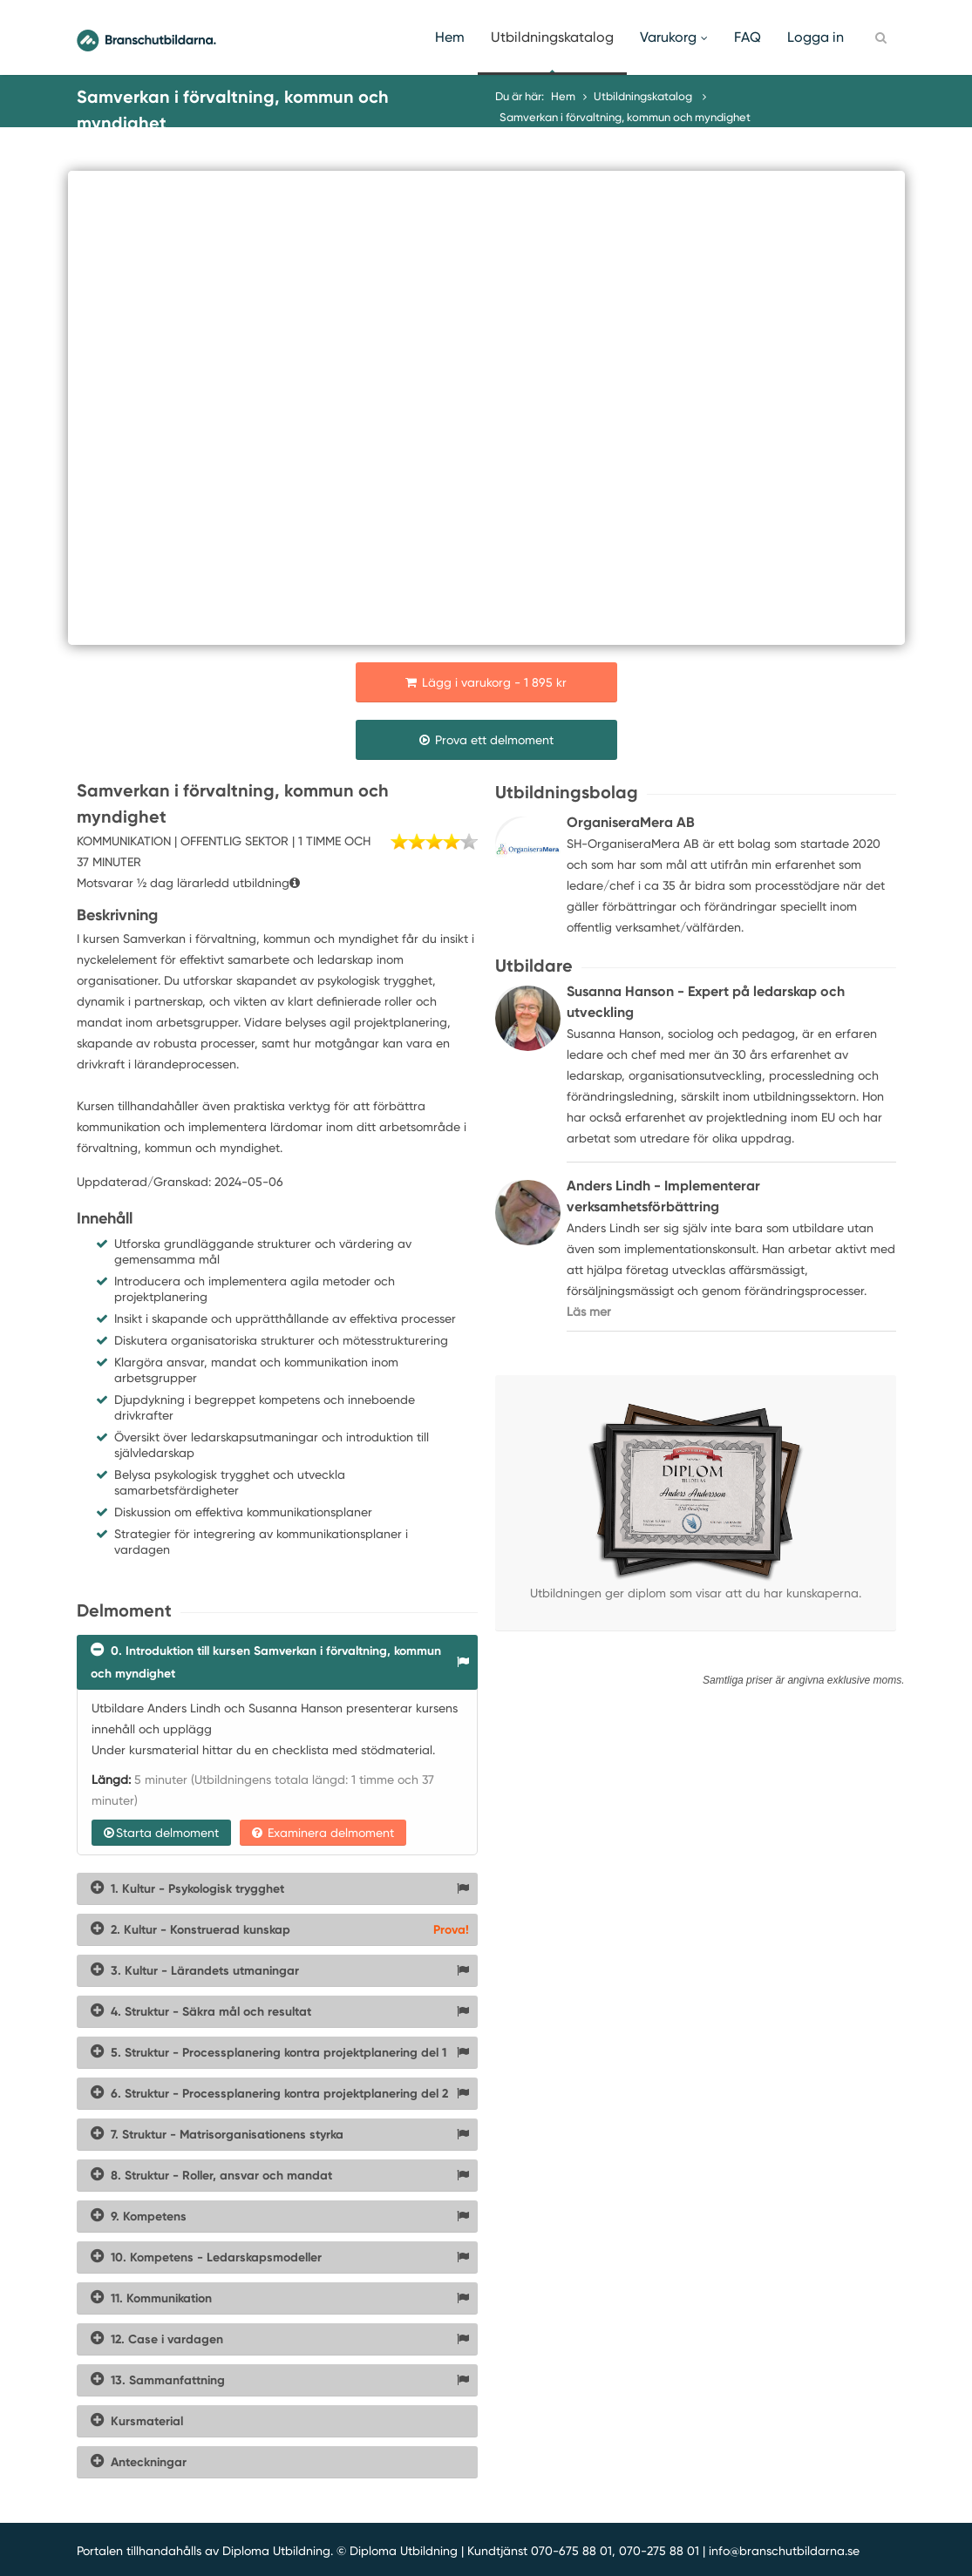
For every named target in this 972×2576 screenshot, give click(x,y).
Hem (450, 37)
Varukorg (674, 37)
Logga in (815, 37)
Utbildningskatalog (552, 37)
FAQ (747, 37)
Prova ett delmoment (486, 740)
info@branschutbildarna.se (784, 2551)
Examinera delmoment (323, 1833)
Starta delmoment (161, 1833)
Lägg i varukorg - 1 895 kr (486, 682)
